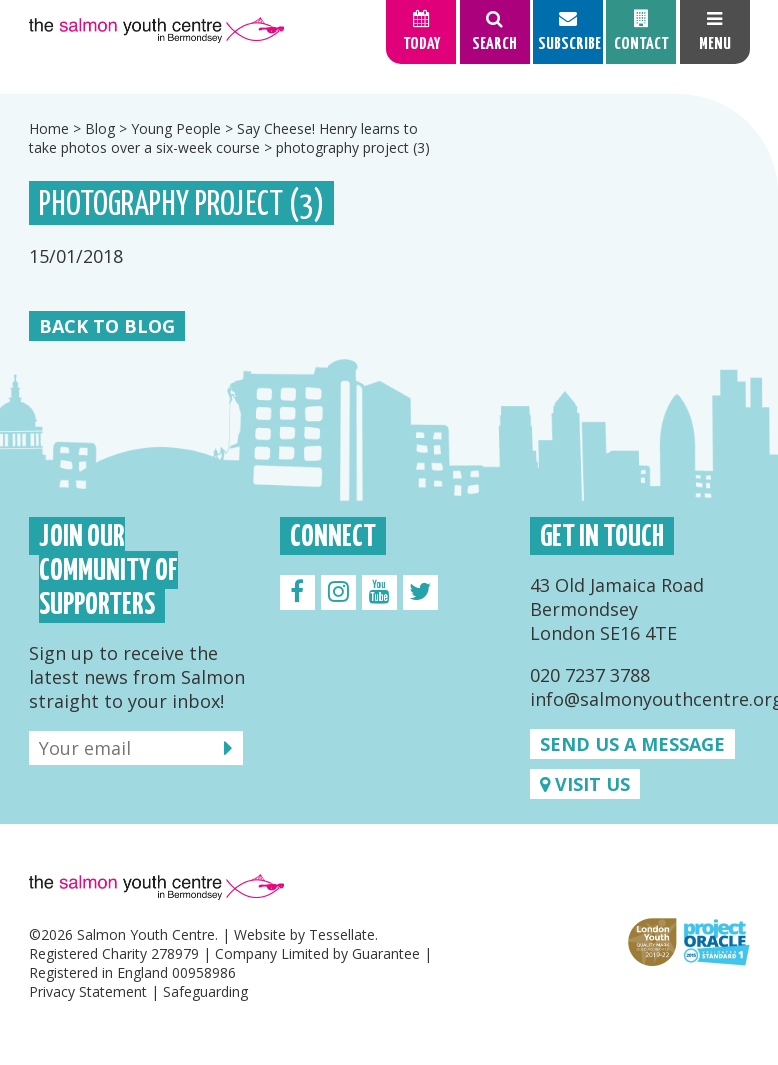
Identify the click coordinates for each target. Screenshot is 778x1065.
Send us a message (632, 744)
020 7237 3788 (590, 675)
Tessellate (342, 934)
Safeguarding (205, 991)
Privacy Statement (88, 991)
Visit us (585, 784)
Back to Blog (107, 326)
